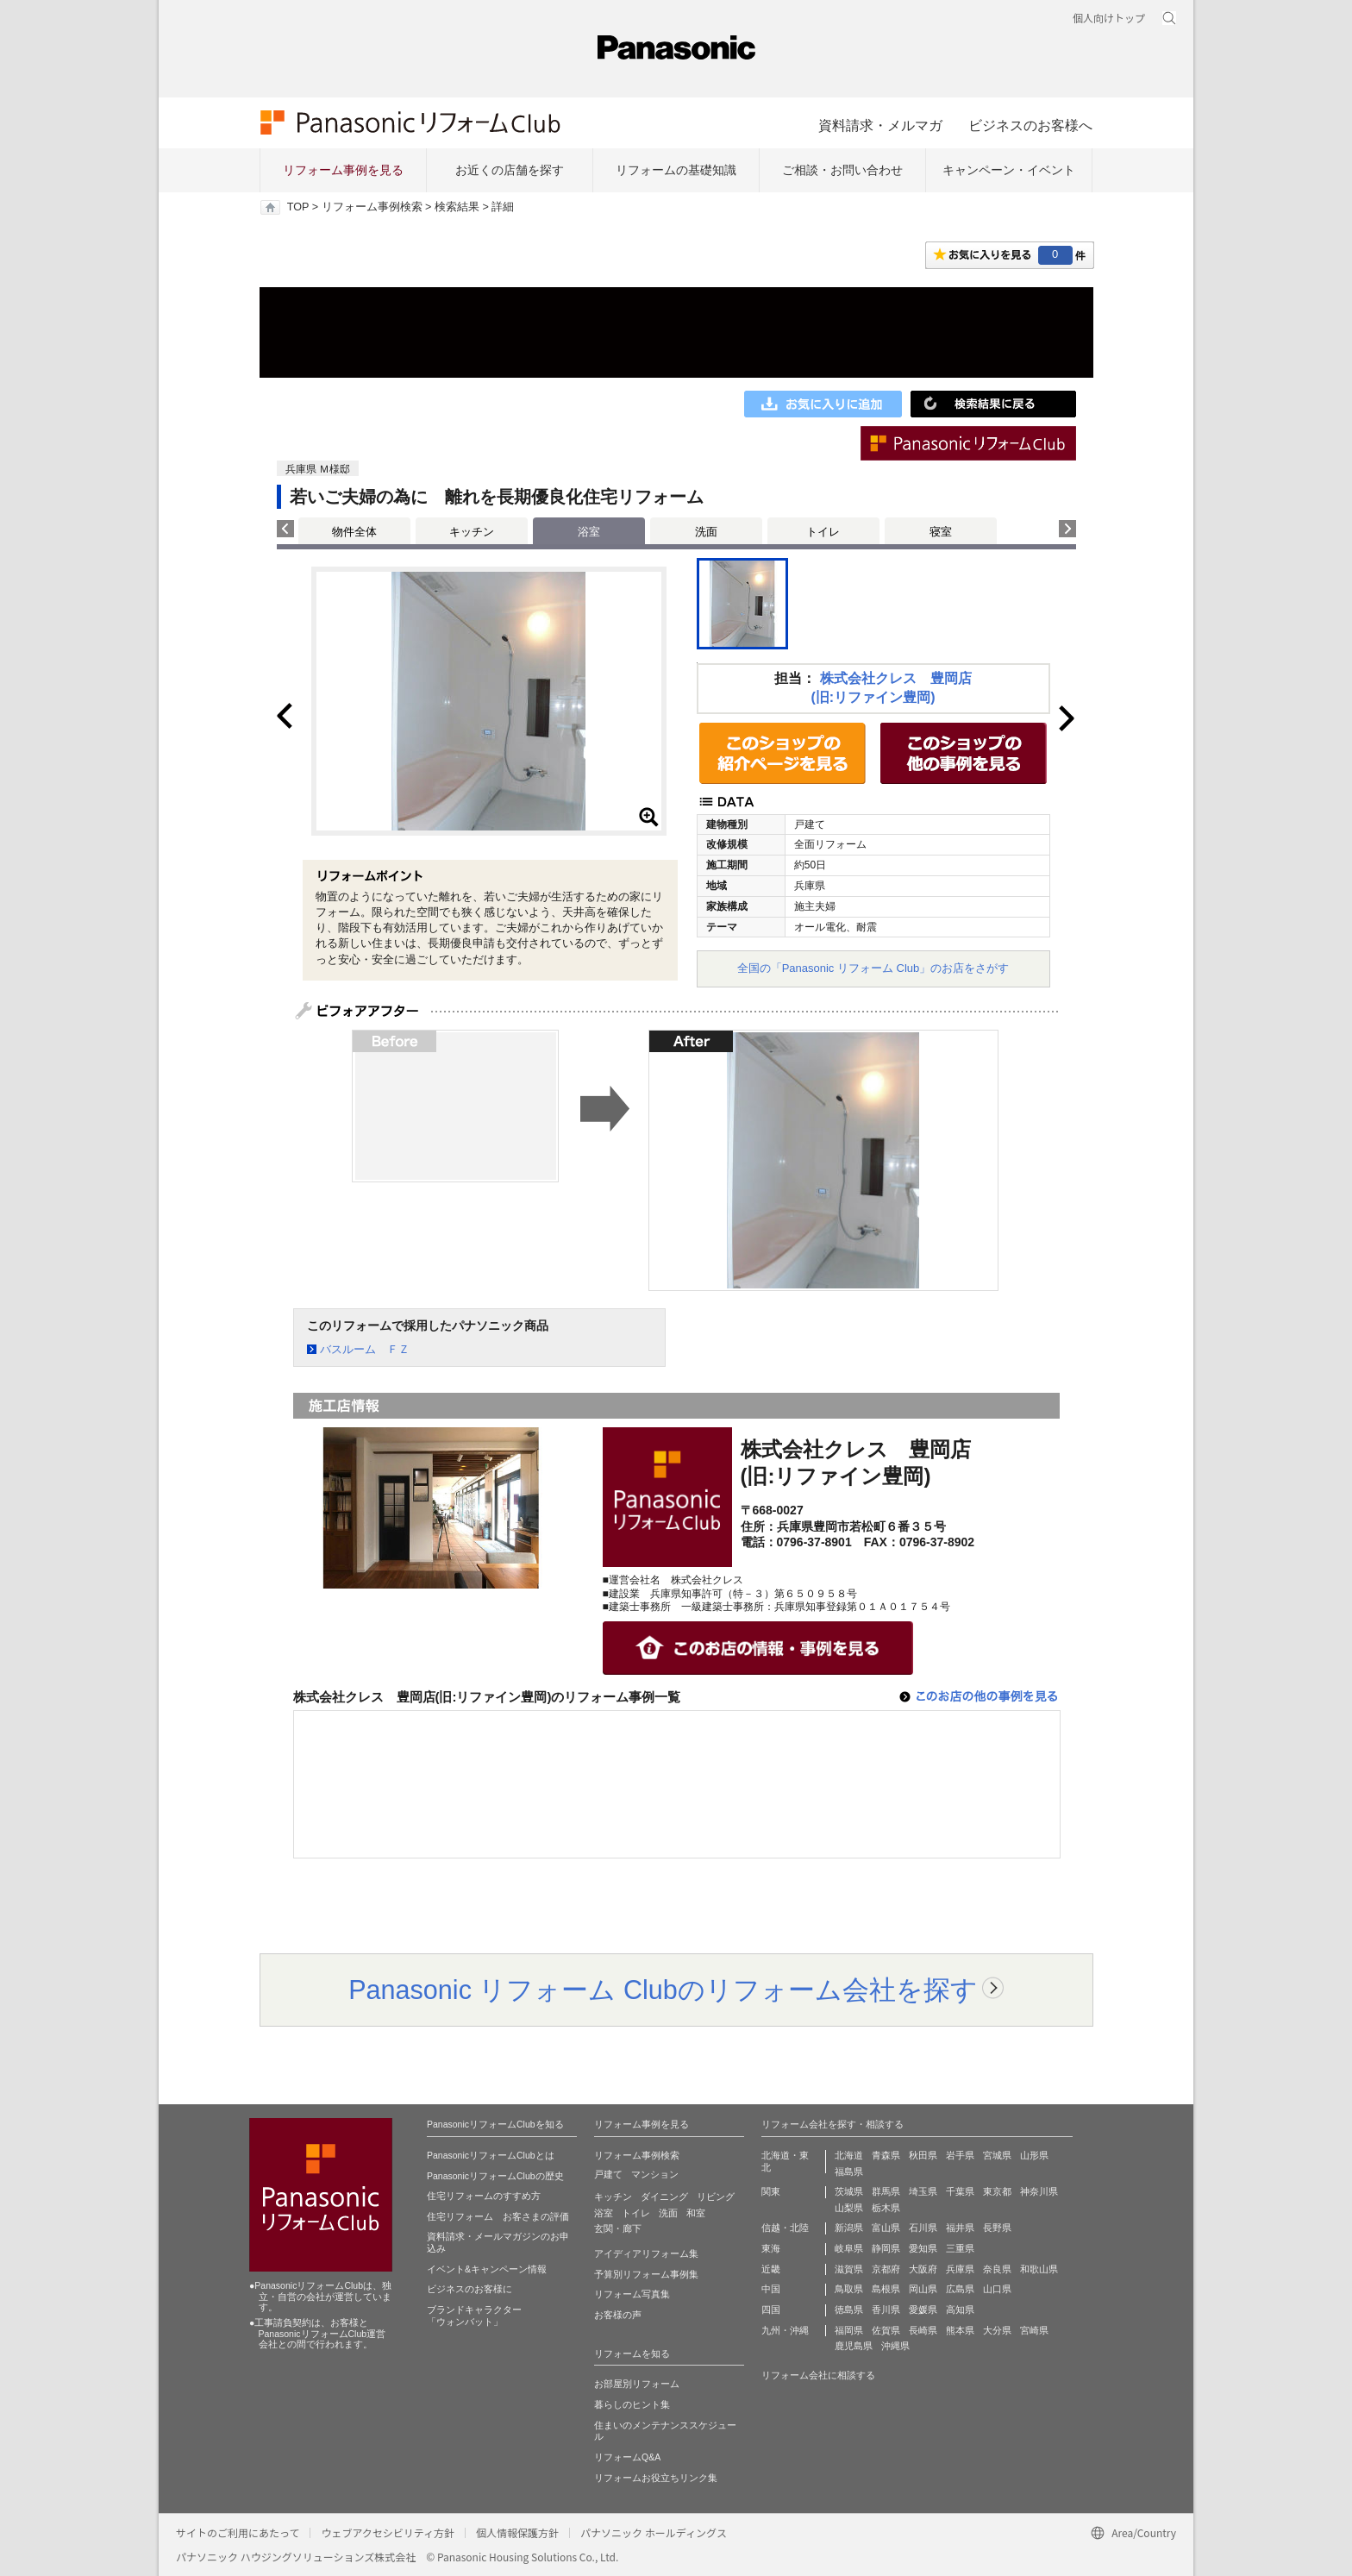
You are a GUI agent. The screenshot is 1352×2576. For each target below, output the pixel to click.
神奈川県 (1039, 2191)
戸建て (608, 2174)
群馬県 (886, 2191)
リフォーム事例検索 (372, 207)
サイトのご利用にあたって (237, 2532)
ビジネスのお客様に (469, 2289)
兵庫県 (960, 2269)
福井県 (960, 2227)
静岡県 (886, 2248)
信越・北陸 (785, 2227)
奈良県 (997, 2269)
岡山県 (923, 2289)
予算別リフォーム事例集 (646, 2274)
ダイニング (664, 2196)
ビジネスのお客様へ (1030, 125)
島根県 (886, 2289)
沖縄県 (895, 2346)
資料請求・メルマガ (880, 125)
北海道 (849, 2155)
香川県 (886, 2309)
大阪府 (923, 2269)
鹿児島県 (854, 2346)
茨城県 (849, 2191)
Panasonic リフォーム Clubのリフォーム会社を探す (663, 1989)
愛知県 (923, 2248)
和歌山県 (1039, 2269)
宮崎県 (1034, 2330)
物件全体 (354, 531)
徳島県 (849, 2309)
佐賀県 (886, 2330)
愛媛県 (923, 2309)
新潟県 (849, 2227)
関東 (770, 2191)
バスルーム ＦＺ (365, 1349)
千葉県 (960, 2191)
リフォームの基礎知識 (676, 170)
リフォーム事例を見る (343, 170)
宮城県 (997, 2155)
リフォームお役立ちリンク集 (655, 2478)
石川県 (923, 2227)
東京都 (997, 2191)
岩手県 (960, 2155)
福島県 (849, 2171)
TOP (298, 207)
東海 (770, 2248)
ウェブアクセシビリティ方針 (387, 2532)
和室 (695, 2213)
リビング (716, 2196)
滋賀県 (849, 2269)
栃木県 (886, 2208)
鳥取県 (849, 2289)
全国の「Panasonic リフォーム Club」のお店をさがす (873, 968)
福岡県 (849, 2330)
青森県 (886, 2155)
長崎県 (923, 2330)
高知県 (960, 2309)
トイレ (823, 531)
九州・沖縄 (785, 2330)
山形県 (1034, 2155)
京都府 (886, 2269)
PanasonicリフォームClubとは (490, 2155)
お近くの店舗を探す (509, 170)
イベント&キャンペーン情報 (487, 2269)
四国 (770, 2309)
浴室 (603, 2213)
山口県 (997, 2289)
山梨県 (849, 2208)
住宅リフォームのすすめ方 (484, 2196)
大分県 (997, 2330)
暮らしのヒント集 (632, 2404)
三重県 (960, 2248)
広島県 (960, 2289)
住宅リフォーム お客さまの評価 (498, 2216)
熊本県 (960, 2330)
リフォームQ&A (627, 2457)
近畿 (770, 2269)
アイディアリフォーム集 (646, 2253)
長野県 (997, 2227)
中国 (770, 2289)
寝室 (941, 531)
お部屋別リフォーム (636, 2384)
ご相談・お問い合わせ (842, 170)
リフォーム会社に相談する (818, 2375)
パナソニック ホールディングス (653, 2532)
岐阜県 (849, 2248)
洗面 (706, 531)
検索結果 (457, 207)
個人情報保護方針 (517, 2532)
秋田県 (923, 2155)
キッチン (471, 531)
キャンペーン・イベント (1008, 170)
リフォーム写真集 (632, 2294)
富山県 (886, 2227)
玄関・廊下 (618, 2228)
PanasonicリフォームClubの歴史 (495, 2176)
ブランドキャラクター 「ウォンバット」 (474, 2315)
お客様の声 (618, 2315)
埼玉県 (923, 2191)
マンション (655, 2174)
